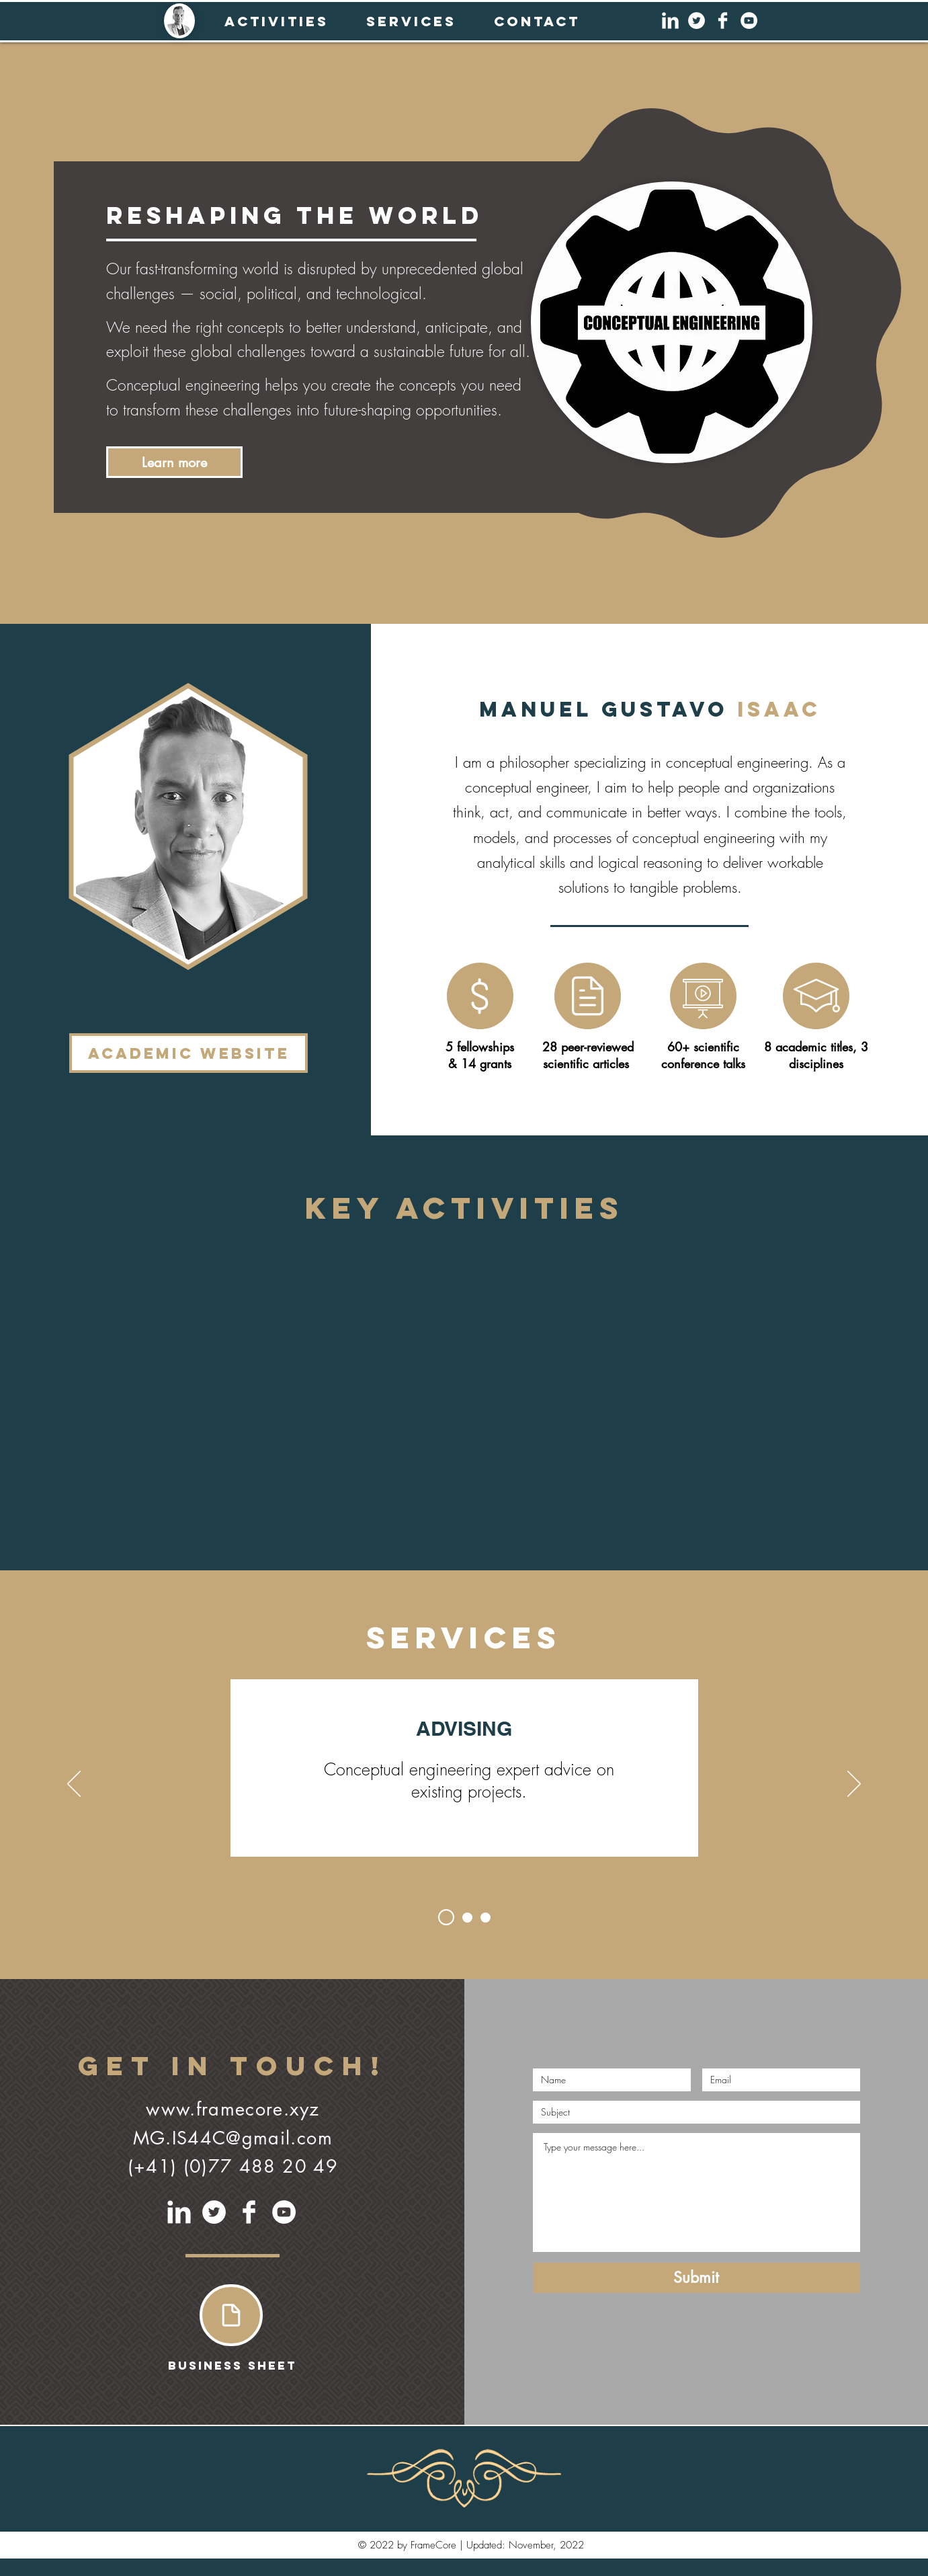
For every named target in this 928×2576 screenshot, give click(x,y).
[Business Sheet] (232, 2366)
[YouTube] (749, 20)
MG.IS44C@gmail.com (233, 2138)
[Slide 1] (446, 1917)
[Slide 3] (485, 1918)
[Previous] (74, 1785)
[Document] (231, 2315)
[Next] (854, 1785)
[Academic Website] (188, 1053)
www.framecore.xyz (232, 2109)
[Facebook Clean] (722, 20)
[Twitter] (696, 20)
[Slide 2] (467, 1918)
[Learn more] (174, 462)
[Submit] (696, 2278)
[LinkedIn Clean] (670, 20)
